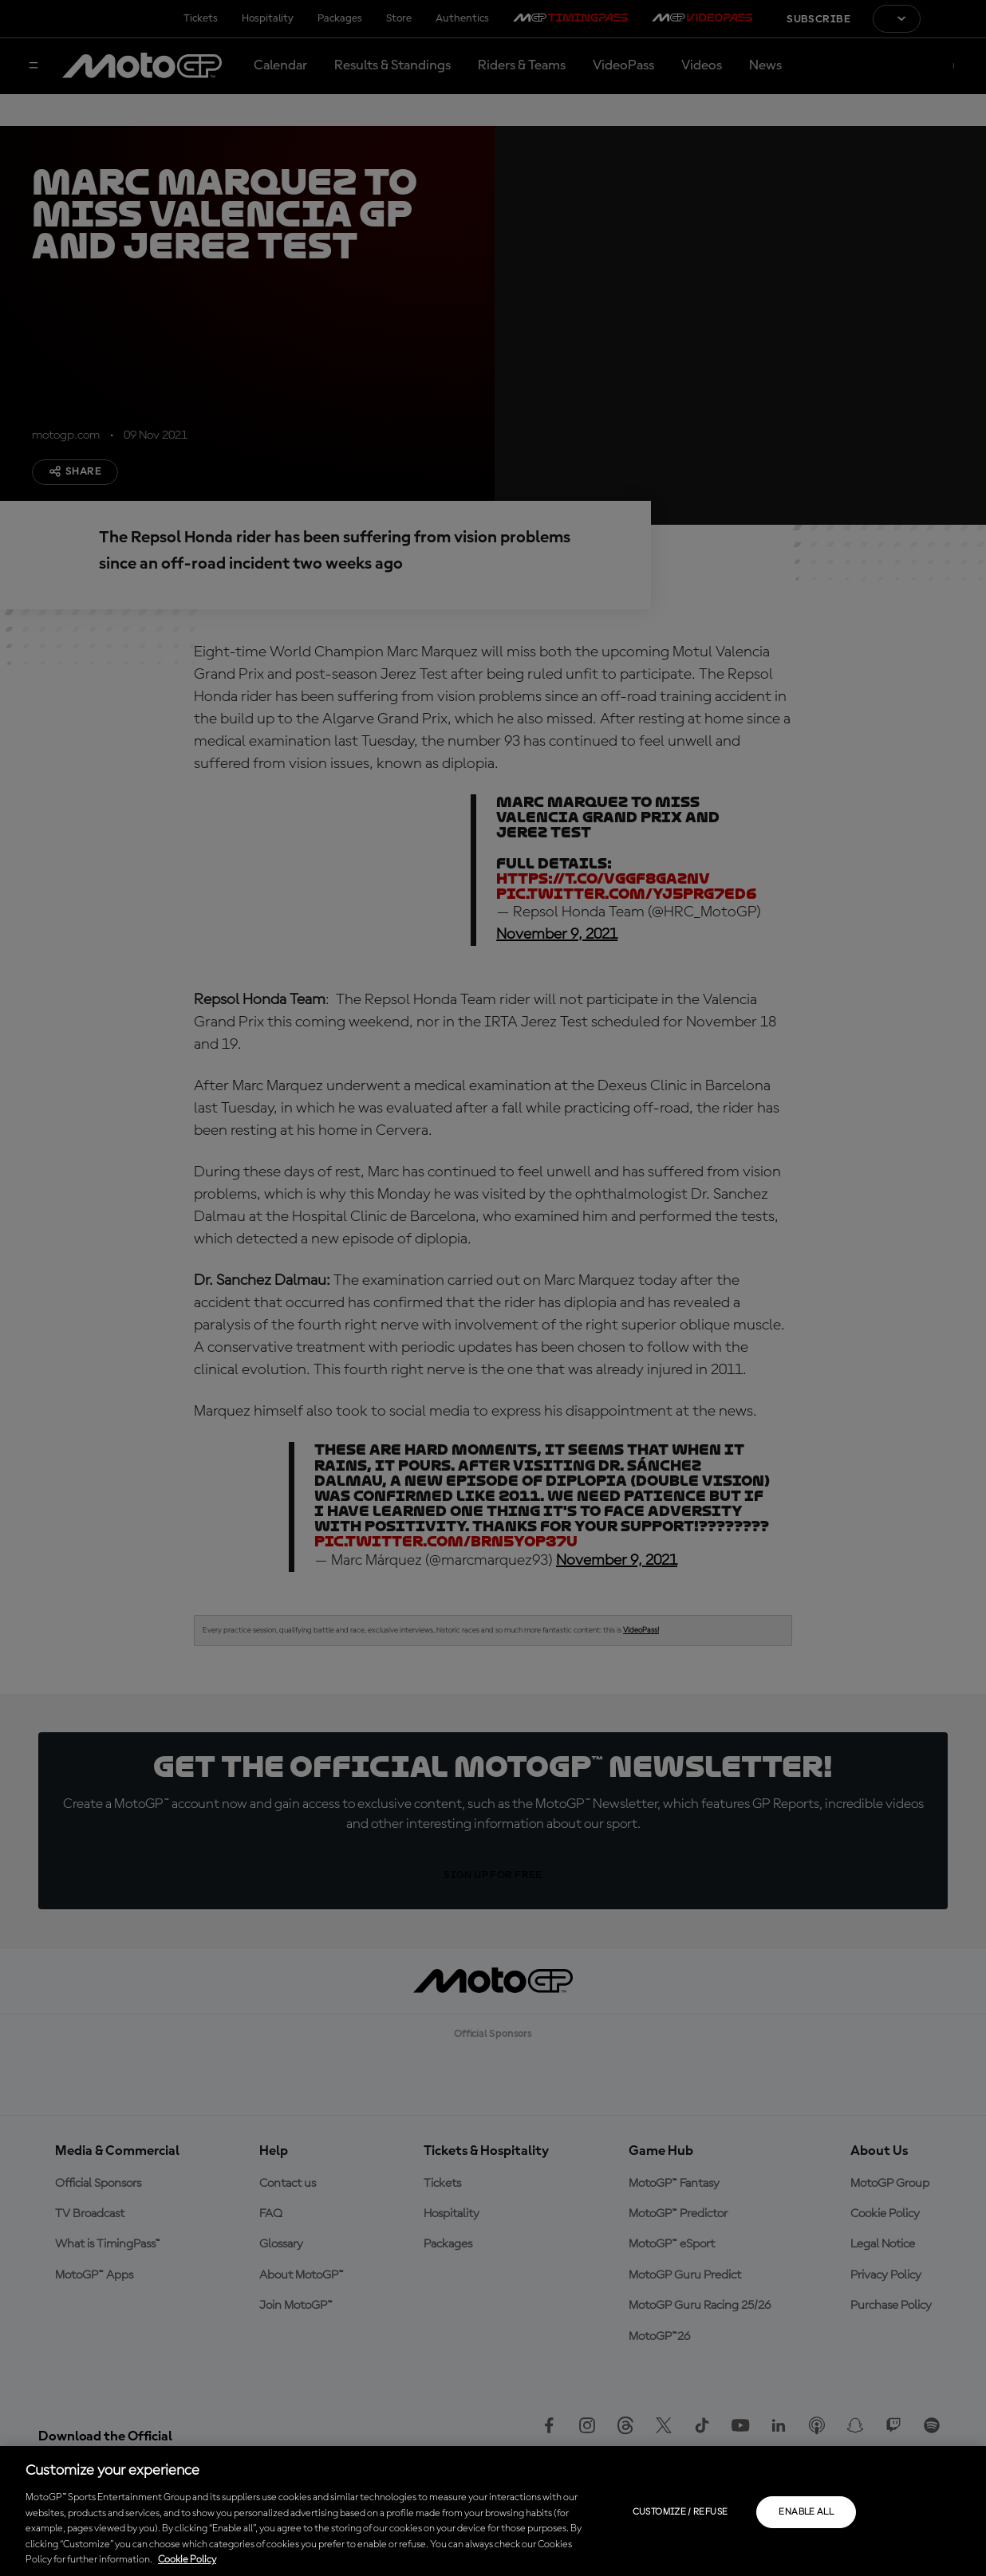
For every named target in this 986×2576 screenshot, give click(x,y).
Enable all (806, 2512)
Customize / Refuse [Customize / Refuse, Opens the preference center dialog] (680, 2512)
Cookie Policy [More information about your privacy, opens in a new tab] (187, 2559)
